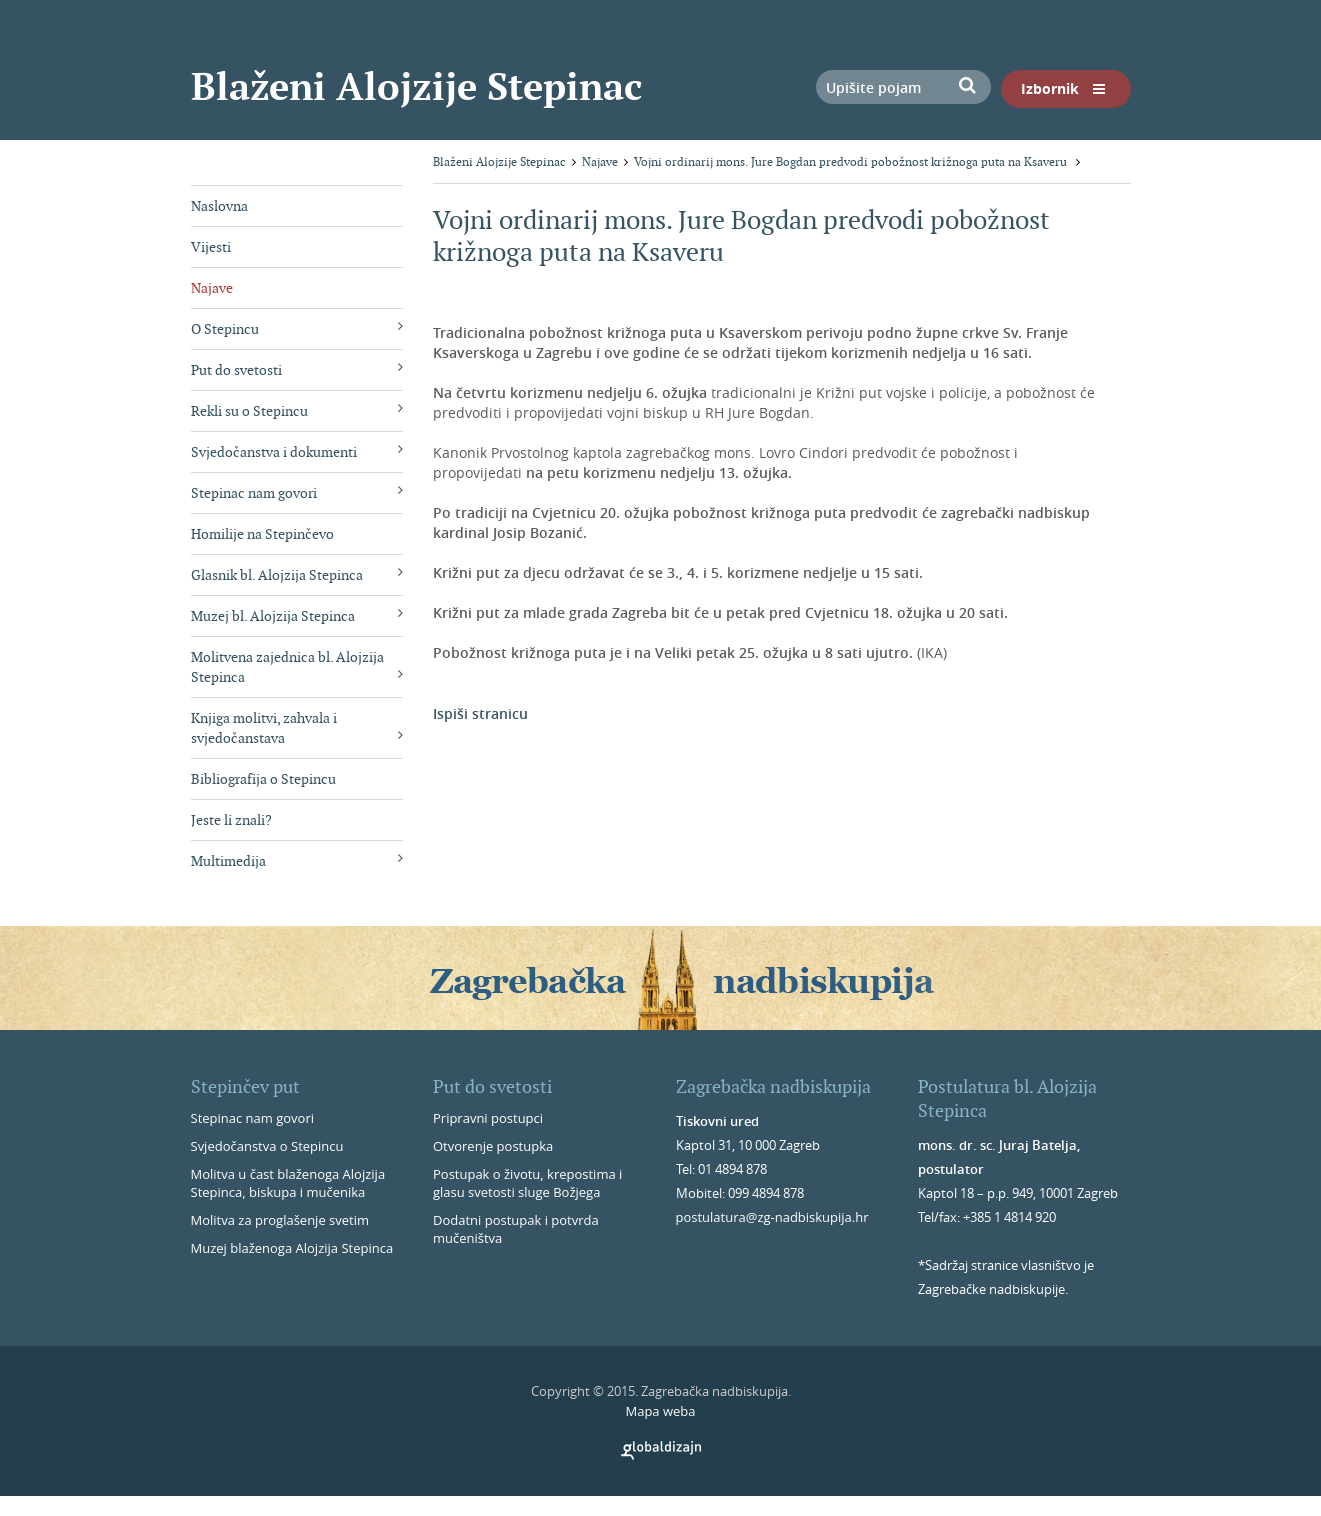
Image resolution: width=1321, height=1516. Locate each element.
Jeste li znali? (231, 820)
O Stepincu (297, 328)
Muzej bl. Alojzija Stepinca (297, 615)
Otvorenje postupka (493, 1146)
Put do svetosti (297, 369)
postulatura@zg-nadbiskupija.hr (772, 1217)
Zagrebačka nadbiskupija (773, 1086)
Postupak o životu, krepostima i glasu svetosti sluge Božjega (527, 1183)
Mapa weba (660, 1411)
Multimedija (297, 860)
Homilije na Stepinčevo (262, 534)
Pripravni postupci (488, 1118)
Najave (212, 288)
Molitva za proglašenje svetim (280, 1220)
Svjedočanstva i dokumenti (297, 451)
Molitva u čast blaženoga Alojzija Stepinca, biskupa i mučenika (288, 1183)
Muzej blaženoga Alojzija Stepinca (292, 1248)
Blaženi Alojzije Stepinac (416, 86)
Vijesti (211, 247)
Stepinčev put (245, 1086)
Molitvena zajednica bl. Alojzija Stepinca (297, 667)
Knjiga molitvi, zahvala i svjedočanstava (297, 728)
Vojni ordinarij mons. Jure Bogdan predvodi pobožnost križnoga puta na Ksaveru (852, 161)
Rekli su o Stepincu (297, 410)
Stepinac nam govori (297, 492)
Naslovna (219, 206)
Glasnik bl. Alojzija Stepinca (297, 574)
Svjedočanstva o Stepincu (267, 1146)
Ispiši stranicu (480, 713)
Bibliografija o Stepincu (263, 779)
